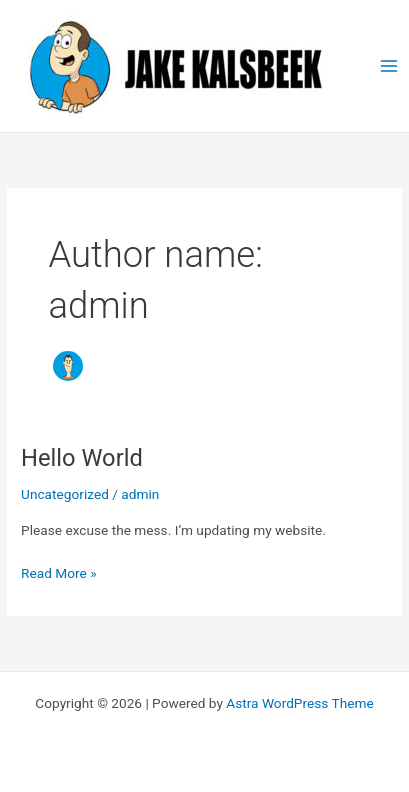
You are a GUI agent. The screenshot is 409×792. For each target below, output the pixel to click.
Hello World (82, 458)
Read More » (59, 573)
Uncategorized (65, 494)
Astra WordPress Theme (299, 703)
